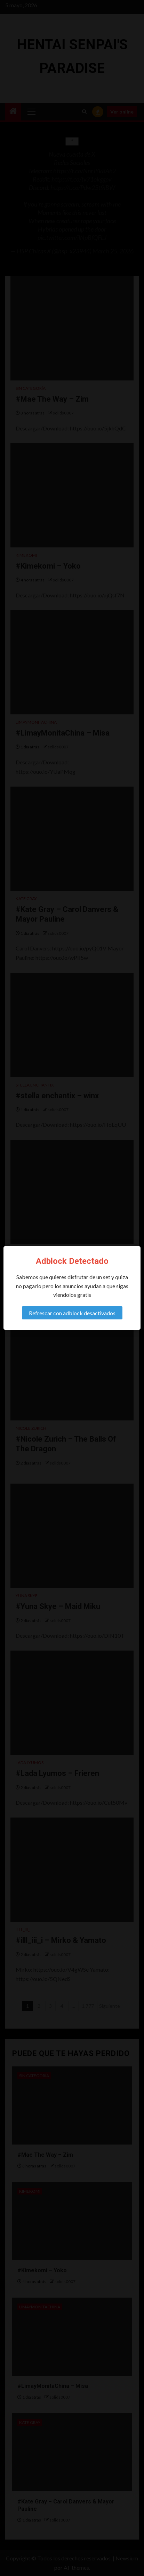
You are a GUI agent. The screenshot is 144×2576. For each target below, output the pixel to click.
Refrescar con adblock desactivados (72, 1313)
